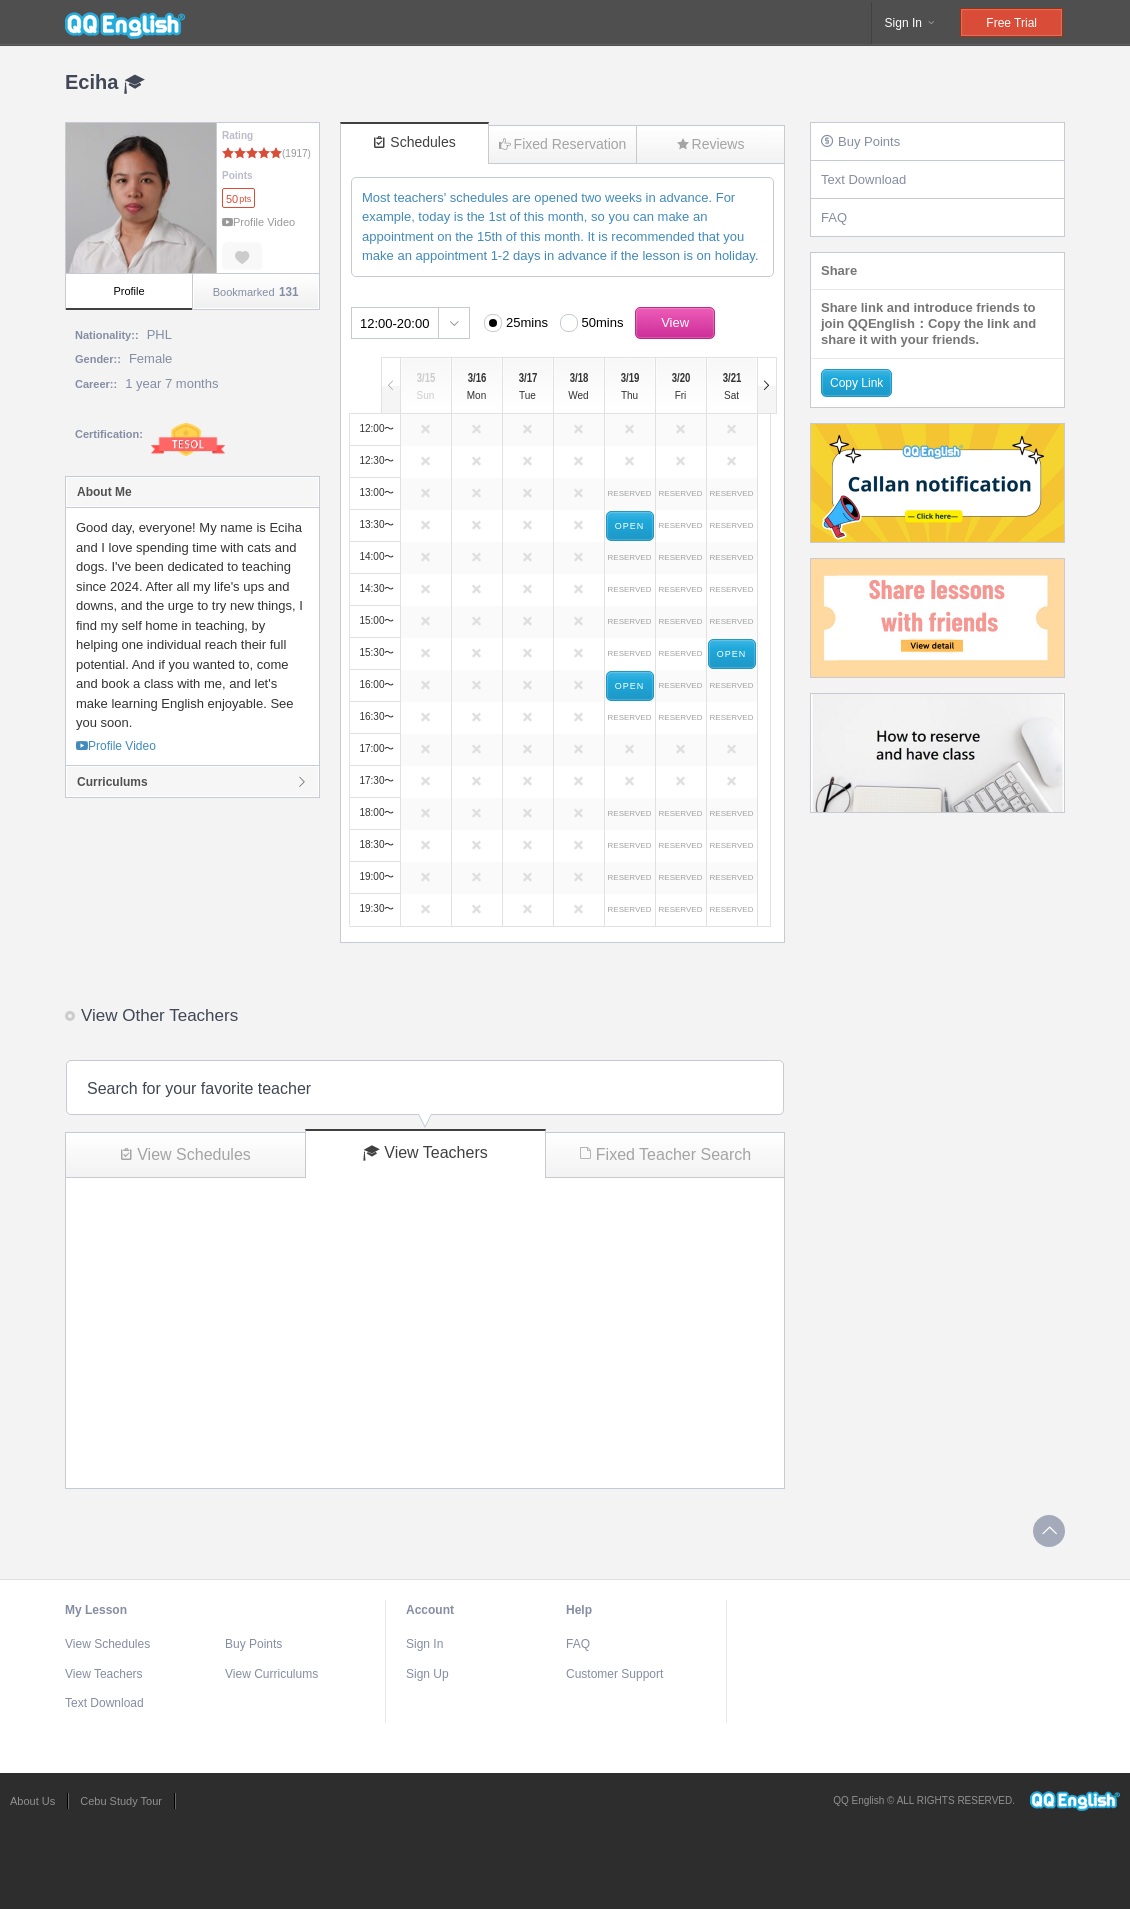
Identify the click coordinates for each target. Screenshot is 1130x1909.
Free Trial (1011, 23)
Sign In (911, 23)
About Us (32, 1801)
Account (430, 1610)
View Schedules (185, 1154)
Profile (128, 291)
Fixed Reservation (563, 144)
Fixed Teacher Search (665, 1154)
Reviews (711, 144)
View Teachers (425, 1153)
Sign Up (427, 1674)
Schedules (414, 142)
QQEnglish (125, 23)
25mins (527, 322)
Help (579, 1610)
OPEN (630, 526)
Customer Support (614, 1674)
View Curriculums (271, 1674)
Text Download (863, 179)
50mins (603, 322)
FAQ (834, 217)
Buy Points (860, 141)
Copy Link (856, 383)
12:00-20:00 (394, 323)
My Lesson (96, 1610)
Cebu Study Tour (121, 1801)
